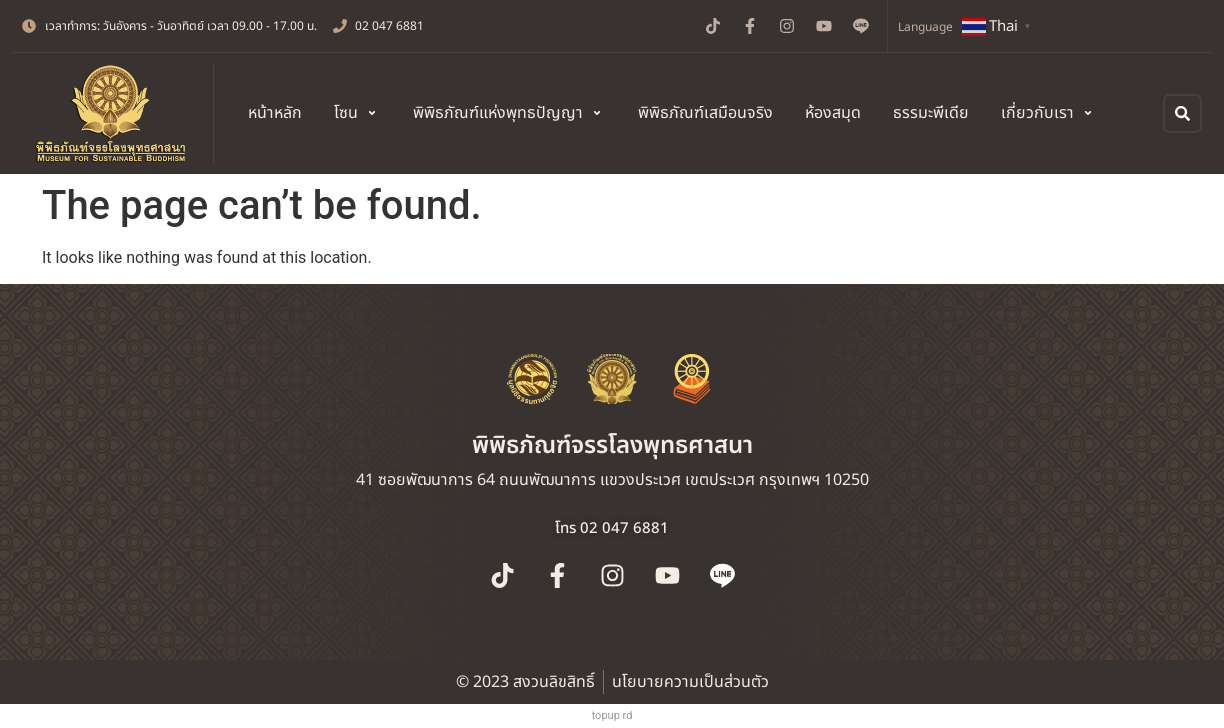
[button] (357, 113)
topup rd (612, 715)
